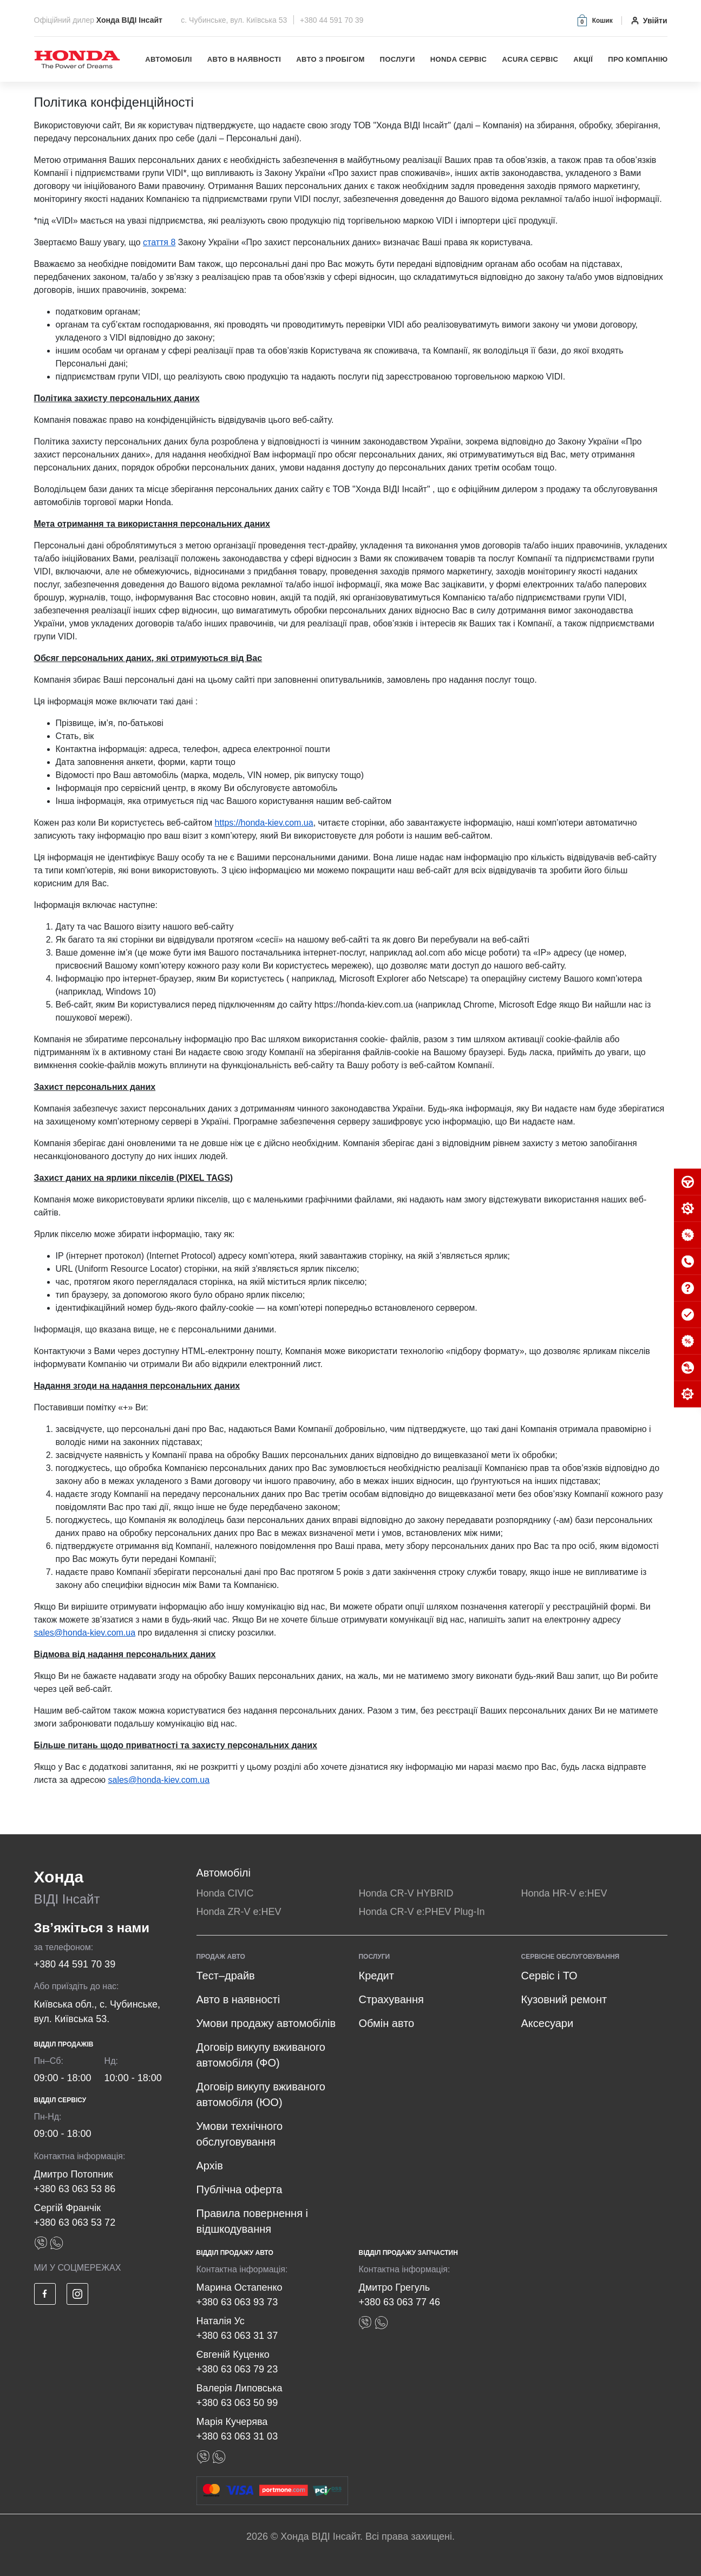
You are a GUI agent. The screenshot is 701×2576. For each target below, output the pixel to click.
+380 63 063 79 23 (237, 2369)
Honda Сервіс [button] (458, 59)
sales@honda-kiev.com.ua (85, 1632)
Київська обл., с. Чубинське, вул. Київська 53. (97, 2011)
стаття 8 (159, 242)
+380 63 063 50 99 (237, 2402)
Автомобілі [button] (168, 59)
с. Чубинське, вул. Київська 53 (235, 20)
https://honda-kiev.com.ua (264, 822)
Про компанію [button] (637, 59)
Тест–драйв (225, 1976)
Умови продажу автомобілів (266, 2023)
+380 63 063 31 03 (237, 2436)
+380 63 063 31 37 (237, 2335)
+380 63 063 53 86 (75, 2188)
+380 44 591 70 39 (331, 20)
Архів (209, 2166)
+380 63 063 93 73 (237, 2302)
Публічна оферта (239, 2189)
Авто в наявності (244, 59)
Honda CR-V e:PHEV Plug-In (421, 1911)
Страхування (390, 1999)
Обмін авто (386, 2023)
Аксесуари (547, 2023)
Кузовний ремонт (564, 1999)
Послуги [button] (397, 59)
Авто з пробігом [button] (330, 59)
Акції (583, 59)
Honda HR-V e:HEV (564, 1893)
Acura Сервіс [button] (530, 59)
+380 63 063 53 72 (75, 2222)
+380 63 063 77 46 (399, 2302)
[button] (594, 20)
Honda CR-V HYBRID (405, 1893)
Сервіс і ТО (549, 1976)
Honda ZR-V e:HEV (238, 1911)
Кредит (376, 1976)
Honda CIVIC (225, 1893)
